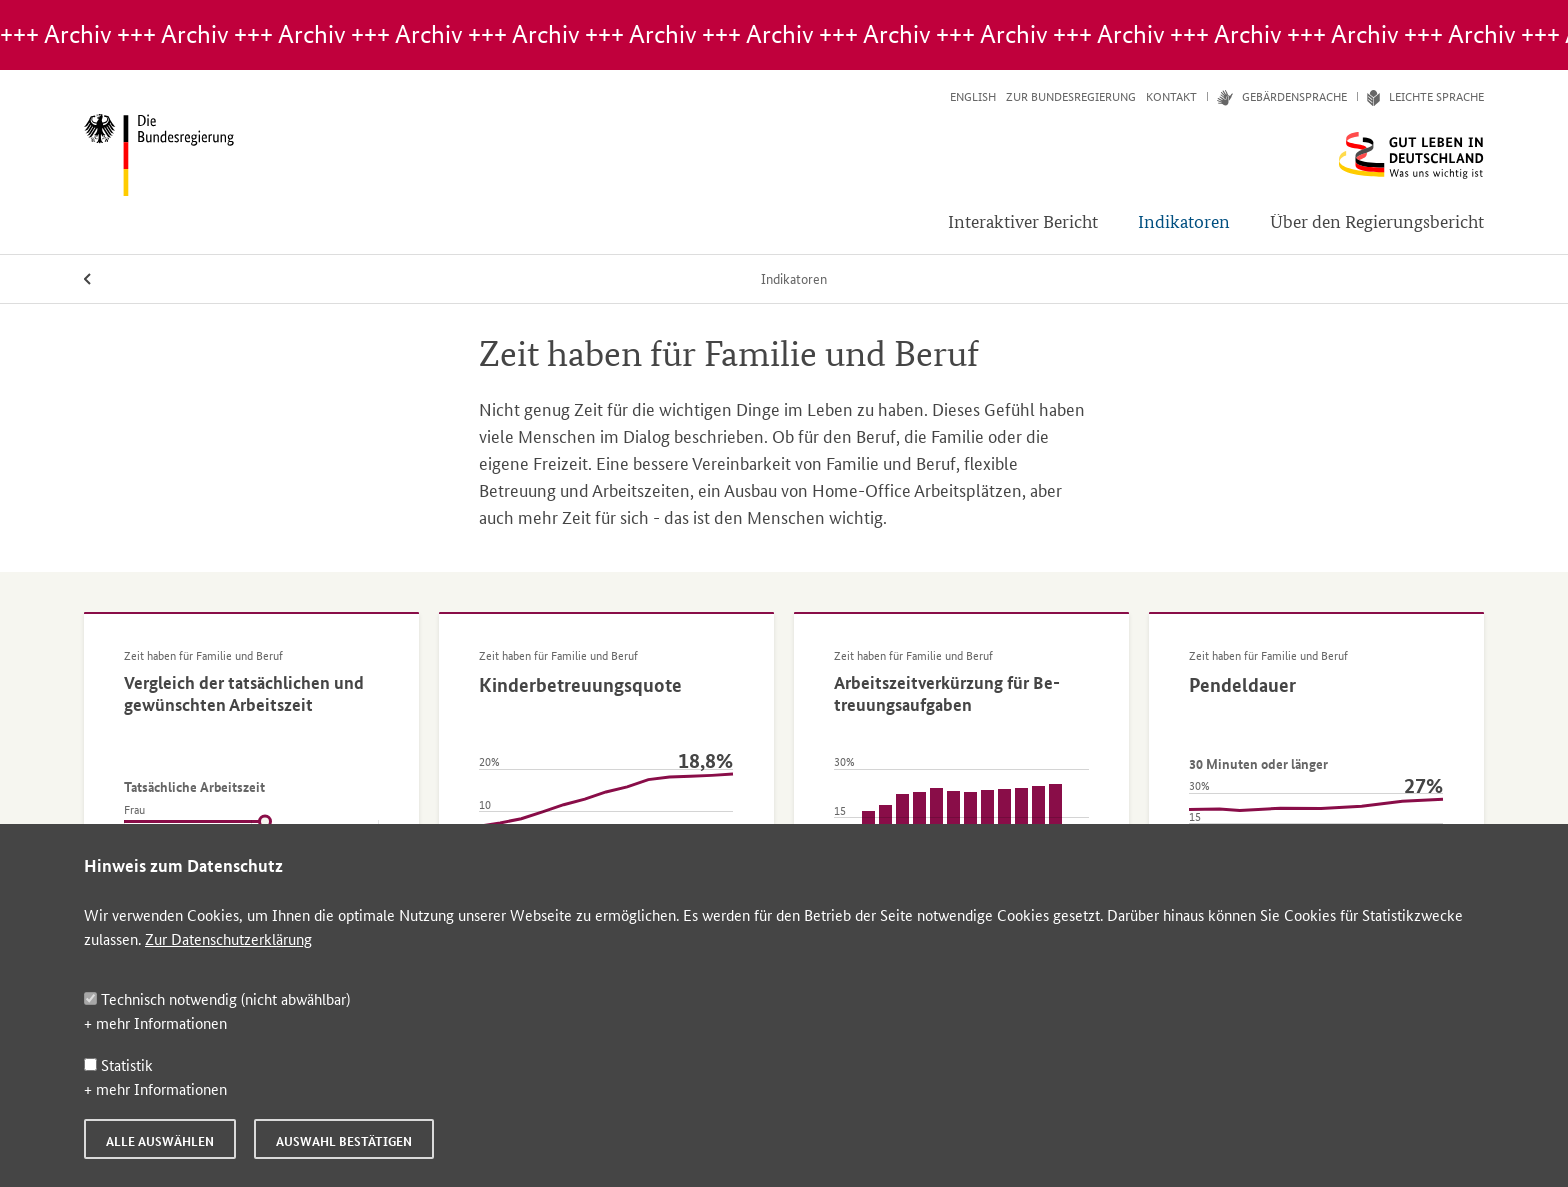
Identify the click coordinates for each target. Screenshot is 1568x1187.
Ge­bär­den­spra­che (1277, 96)
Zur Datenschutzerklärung (228, 938)
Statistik (118, 1064)
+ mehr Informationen (155, 1022)
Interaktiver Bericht (1023, 220)
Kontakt (1171, 96)
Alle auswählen (160, 1141)
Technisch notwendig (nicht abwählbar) (217, 998)
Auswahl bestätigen (344, 1141)
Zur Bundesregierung (1071, 96)
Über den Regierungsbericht (1377, 220)
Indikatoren (1184, 220)
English (973, 96)
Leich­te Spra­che (1420, 96)
